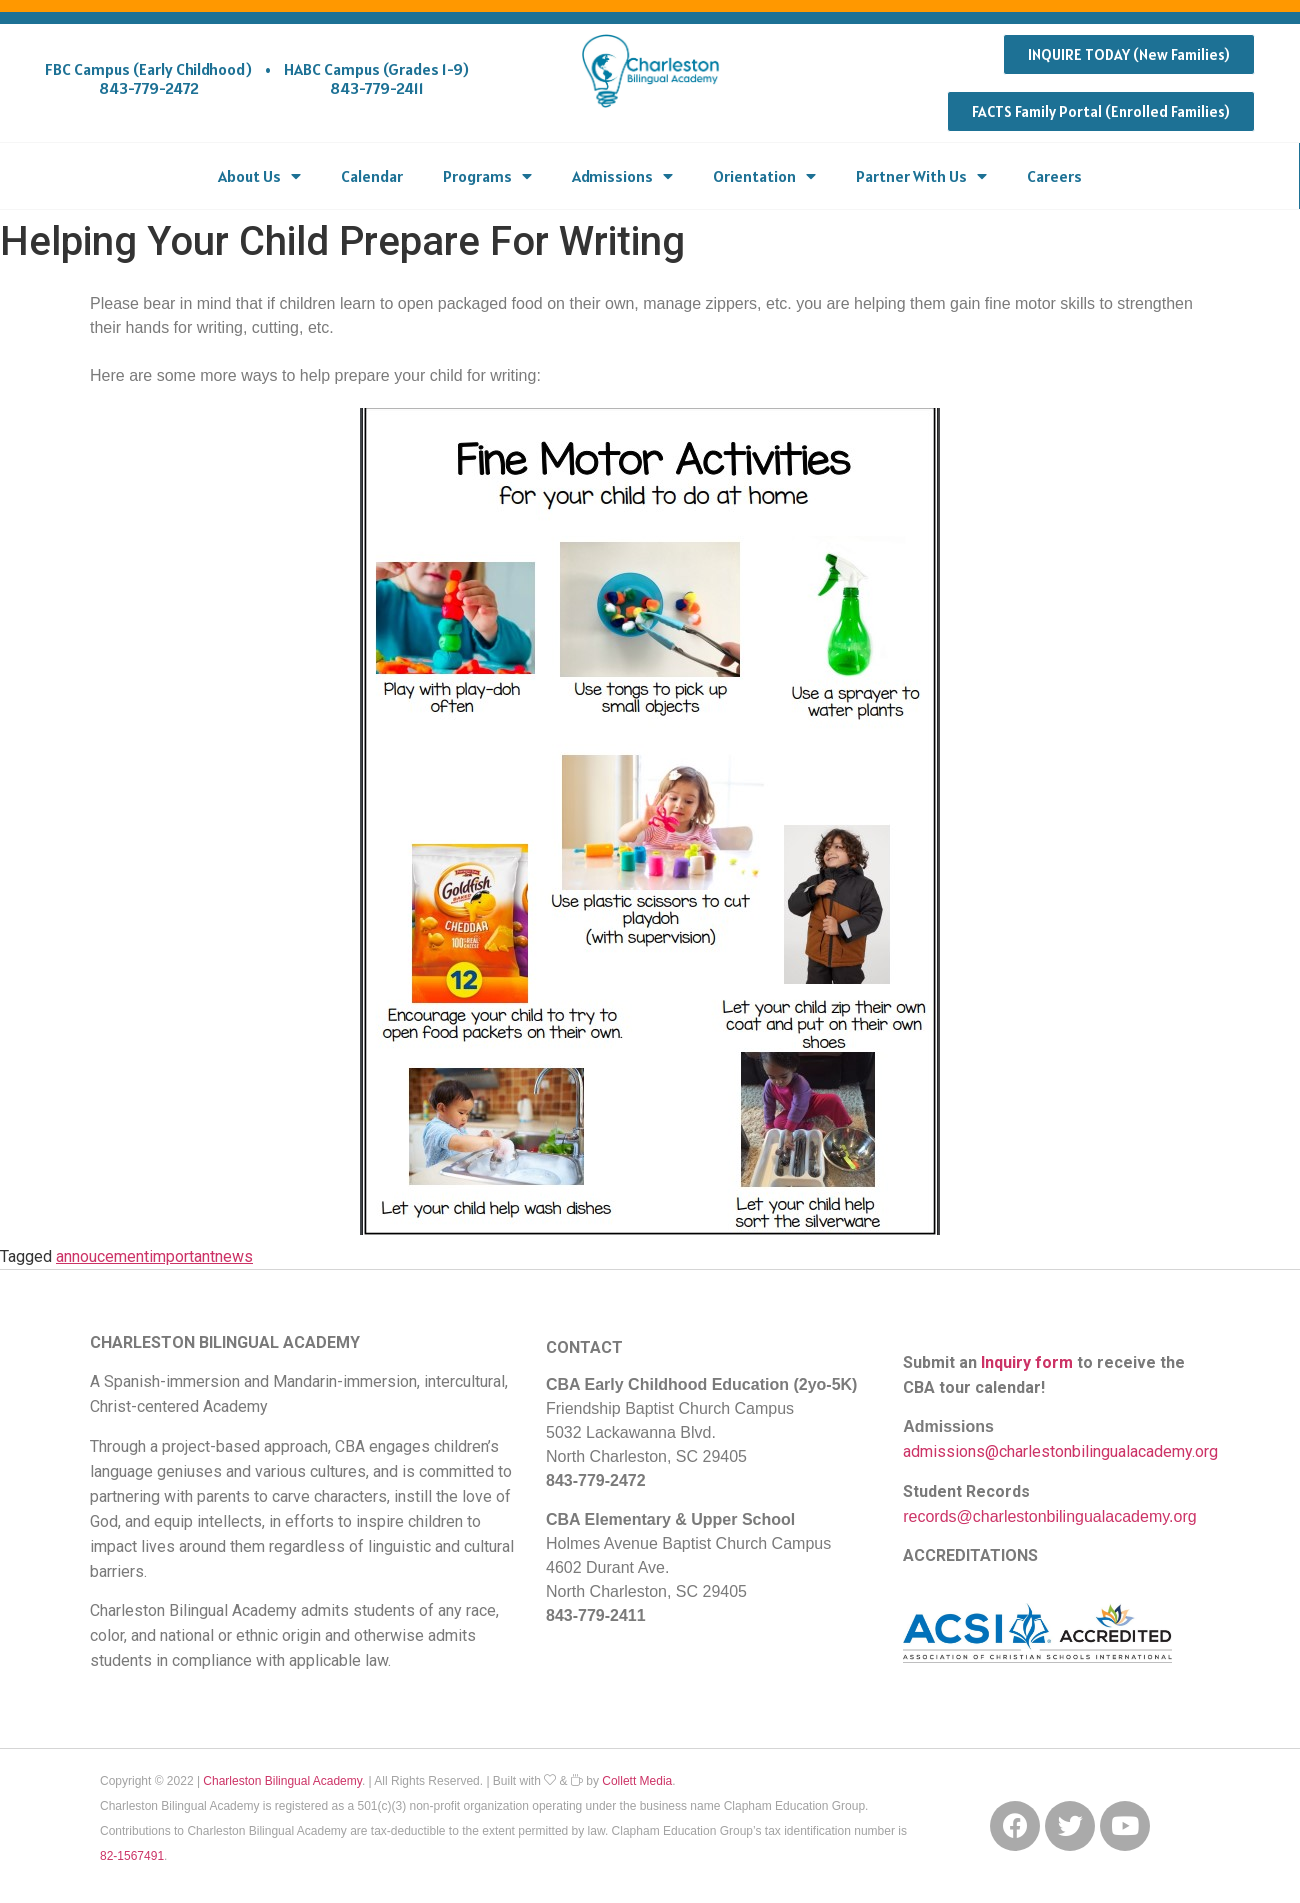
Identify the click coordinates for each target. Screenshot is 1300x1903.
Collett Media (637, 1781)
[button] (1129, 54)
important (182, 1256)
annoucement (102, 1256)
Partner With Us (921, 176)
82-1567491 (132, 1856)
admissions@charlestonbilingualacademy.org (1060, 1451)
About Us (259, 176)
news (234, 1256)
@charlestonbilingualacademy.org (1077, 1516)
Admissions (622, 176)
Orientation (764, 176)
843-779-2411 (377, 88)
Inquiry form (1027, 1362)
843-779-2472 (149, 88)
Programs (487, 176)
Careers (1054, 176)
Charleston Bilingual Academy (282, 1781)
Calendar (372, 176)
